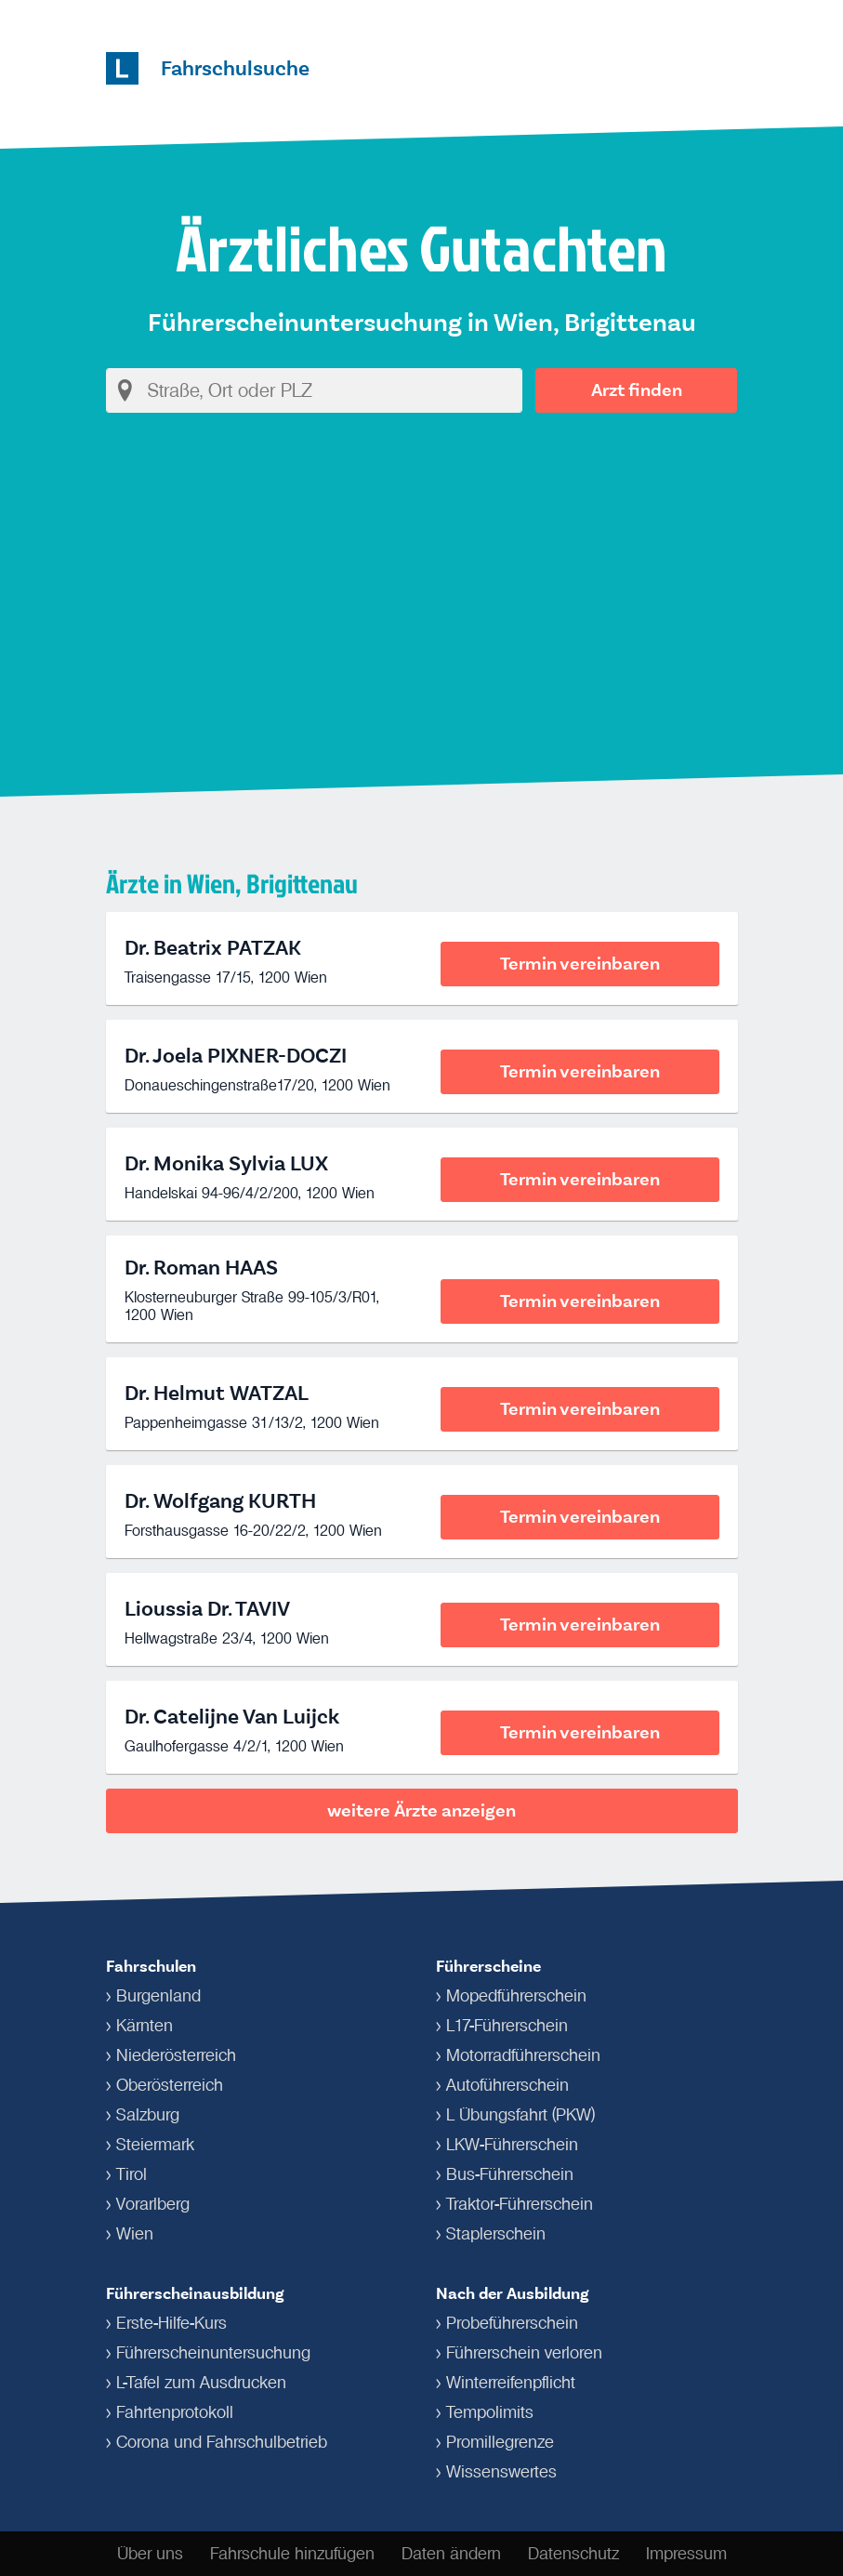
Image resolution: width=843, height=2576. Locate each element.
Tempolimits (489, 2412)
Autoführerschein (507, 2085)
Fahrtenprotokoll (174, 2412)
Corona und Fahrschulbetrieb (221, 2442)
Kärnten (144, 2025)
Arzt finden (636, 390)
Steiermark (155, 2144)
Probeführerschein (512, 2323)
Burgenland (158, 1996)
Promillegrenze (500, 2442)
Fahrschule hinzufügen (292, 2553)
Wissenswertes (501, 2472)
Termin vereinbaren (580, 963)
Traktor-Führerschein (519, 2204)
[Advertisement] (422, 587)
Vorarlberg (153, 2204)
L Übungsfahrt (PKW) (520, 2115)
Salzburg (147, 2115)
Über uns (150, 2553)
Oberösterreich (169, 2085)
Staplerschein (496, 2234)
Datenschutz (573, 2553)
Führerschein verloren (524, 2353)
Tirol (131, 2174)
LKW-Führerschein (512, 2144)
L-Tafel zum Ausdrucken (201, 2382)
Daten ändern (451, 2553)
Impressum (686, 2553)
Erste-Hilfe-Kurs (171, 2323)
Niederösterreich (176, 2055)
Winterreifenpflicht (510, 2382)
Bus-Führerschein (509, 2174)
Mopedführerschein (516, 1996)
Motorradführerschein (523, 2055)
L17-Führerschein (507, 2025)
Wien (134, 2234)
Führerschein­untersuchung (213, 2353)
